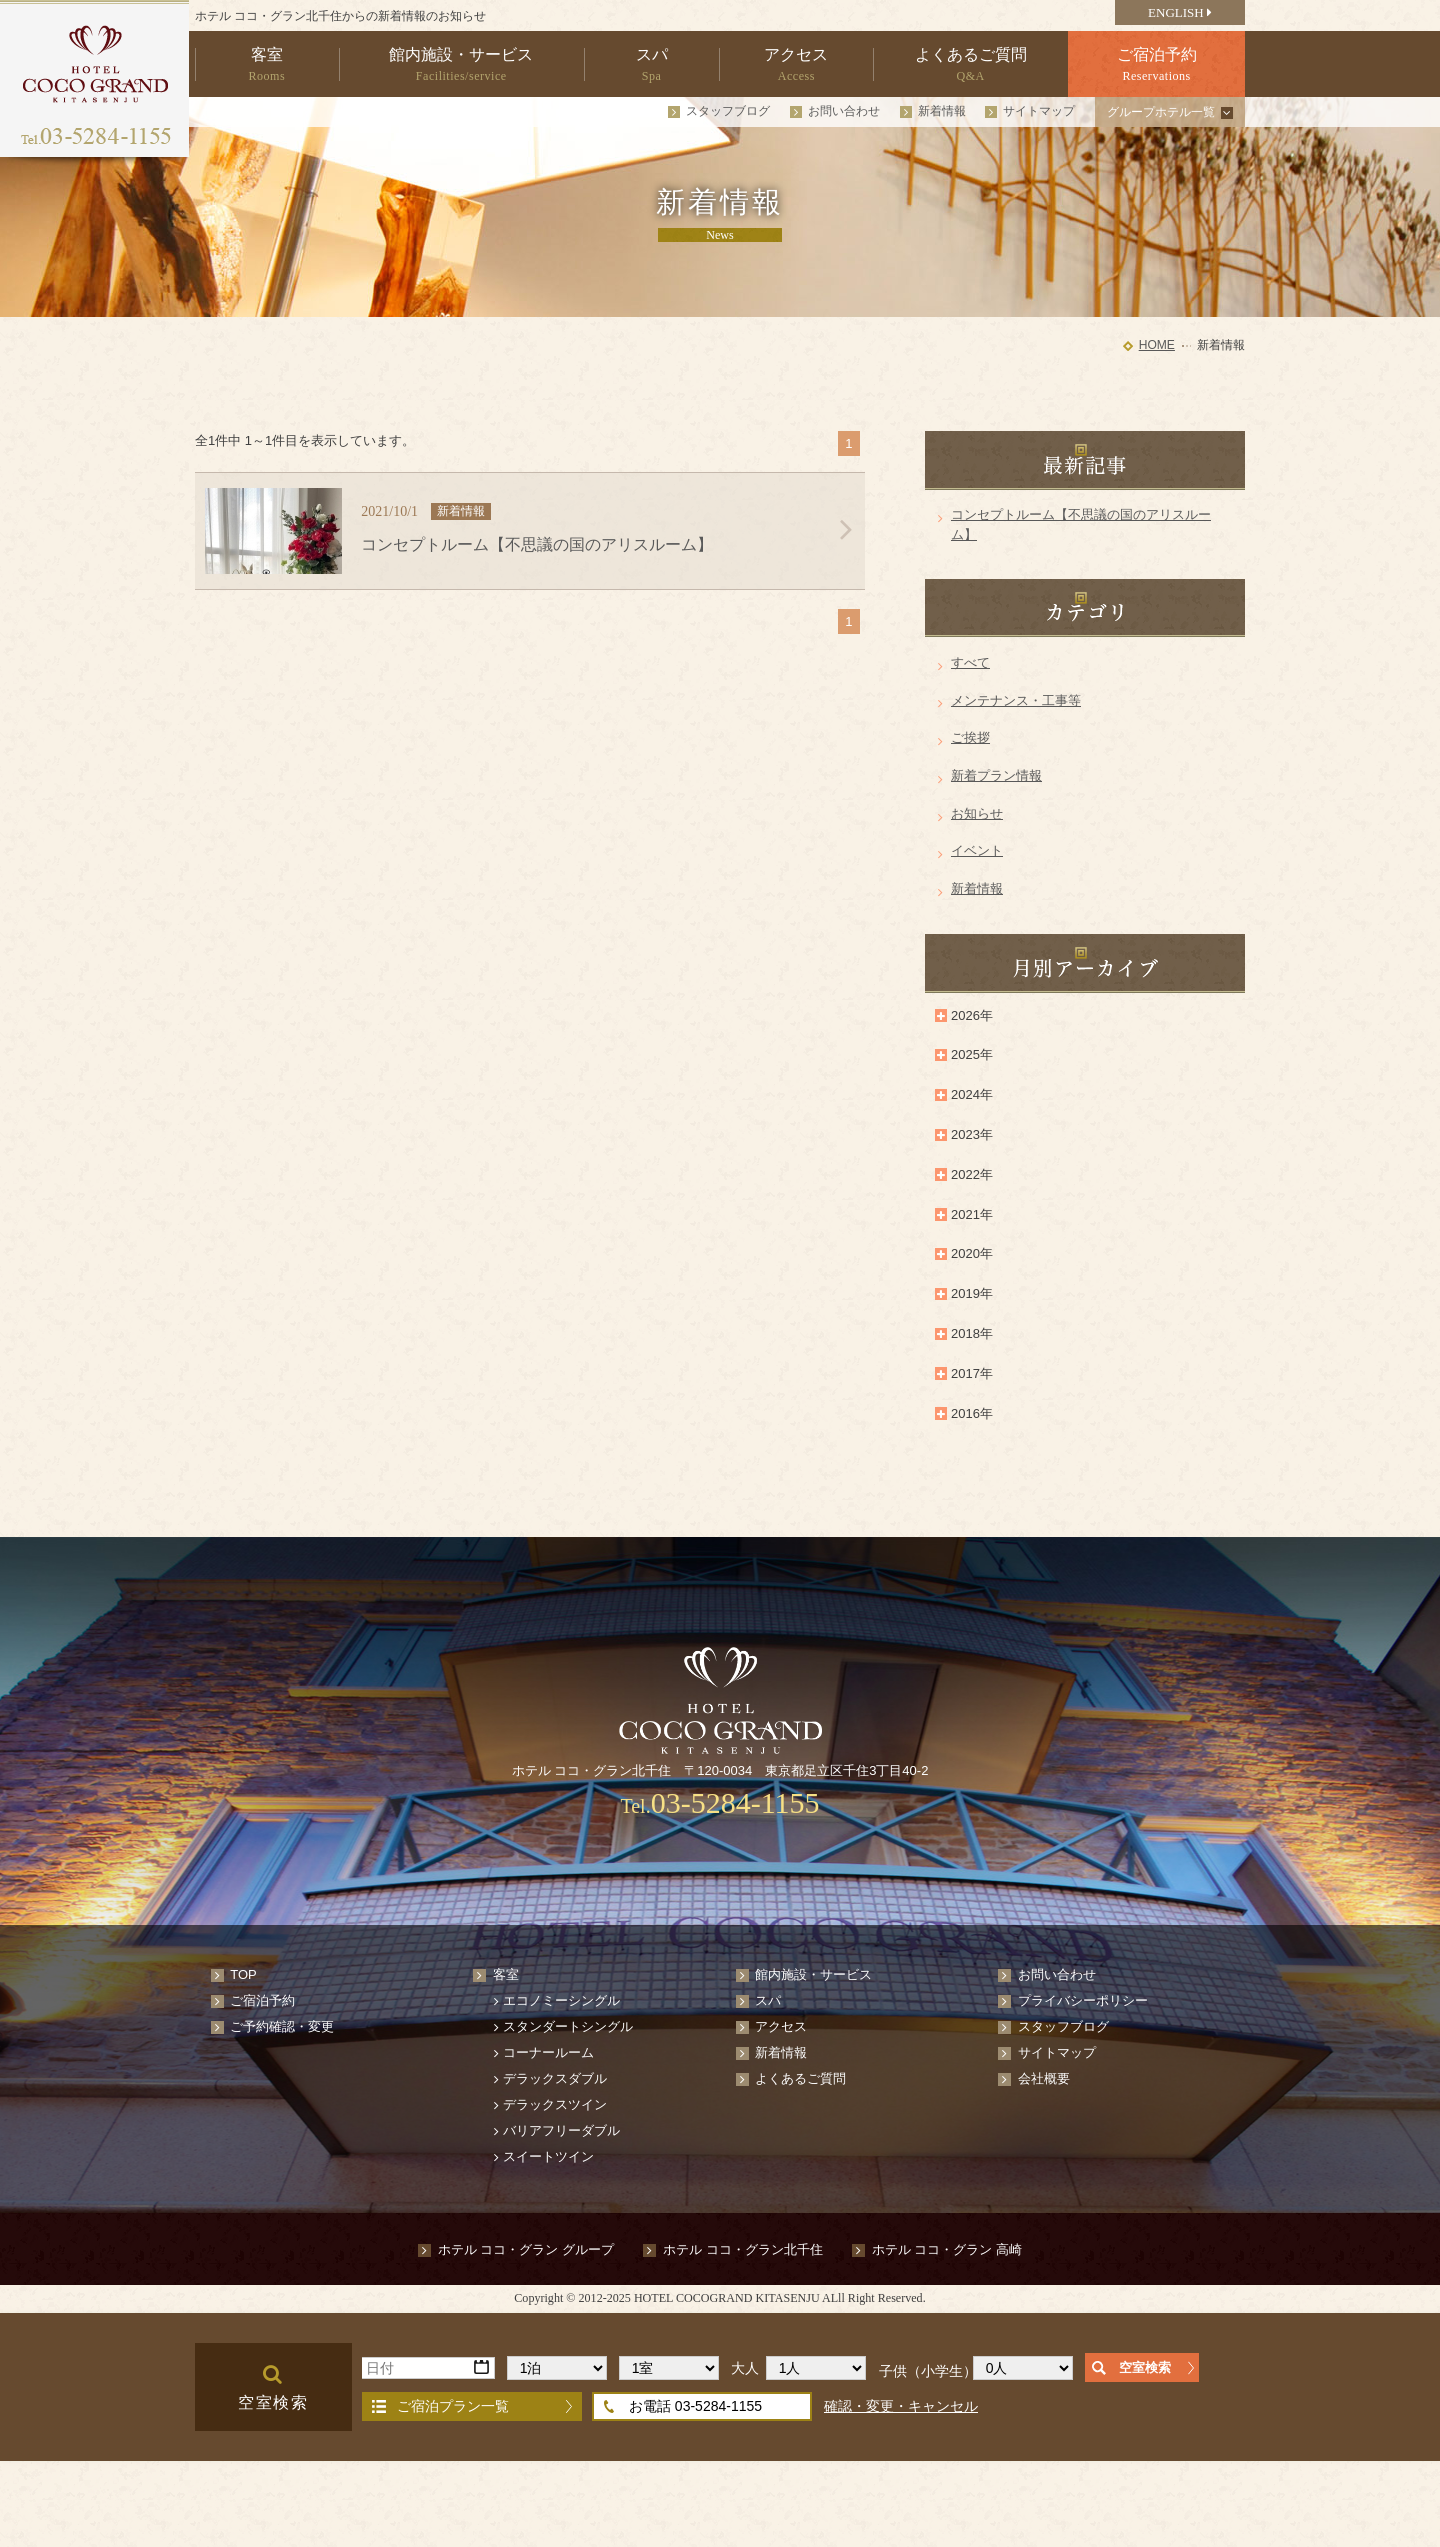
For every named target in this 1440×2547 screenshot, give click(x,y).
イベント (977, 850)
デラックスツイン (555, 2104)
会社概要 (1044, 2078)
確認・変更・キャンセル (901, 2406)
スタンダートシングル (568, 2026)
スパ (768, 2000)
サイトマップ (1039, 111)
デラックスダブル (555, 2078)
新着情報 (942, 111)
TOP (243, 1974)
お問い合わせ (844, 111)
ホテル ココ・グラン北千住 (743, 2249)
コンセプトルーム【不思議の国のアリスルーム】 (1081, 524)
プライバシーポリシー (1083, 2000)
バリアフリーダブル (561, 2130)
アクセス (781, 2026)
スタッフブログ (728, 111)
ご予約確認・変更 (282, 2026)
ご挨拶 (970, 737)
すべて (970, 662)
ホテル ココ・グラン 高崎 (947, 2249)
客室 (506, 1974)
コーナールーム (548, 2052)
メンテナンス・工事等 (1016, 700)
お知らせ (977, 813)
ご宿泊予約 (262, 2000)
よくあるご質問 (800, 2078)
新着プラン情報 (996, 775)
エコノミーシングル (561, 2000)
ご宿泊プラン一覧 (453, 2406)
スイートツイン (548, 2156)
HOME (1157, 345)
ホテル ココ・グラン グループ (526, 2249)
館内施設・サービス (813, 1974)
